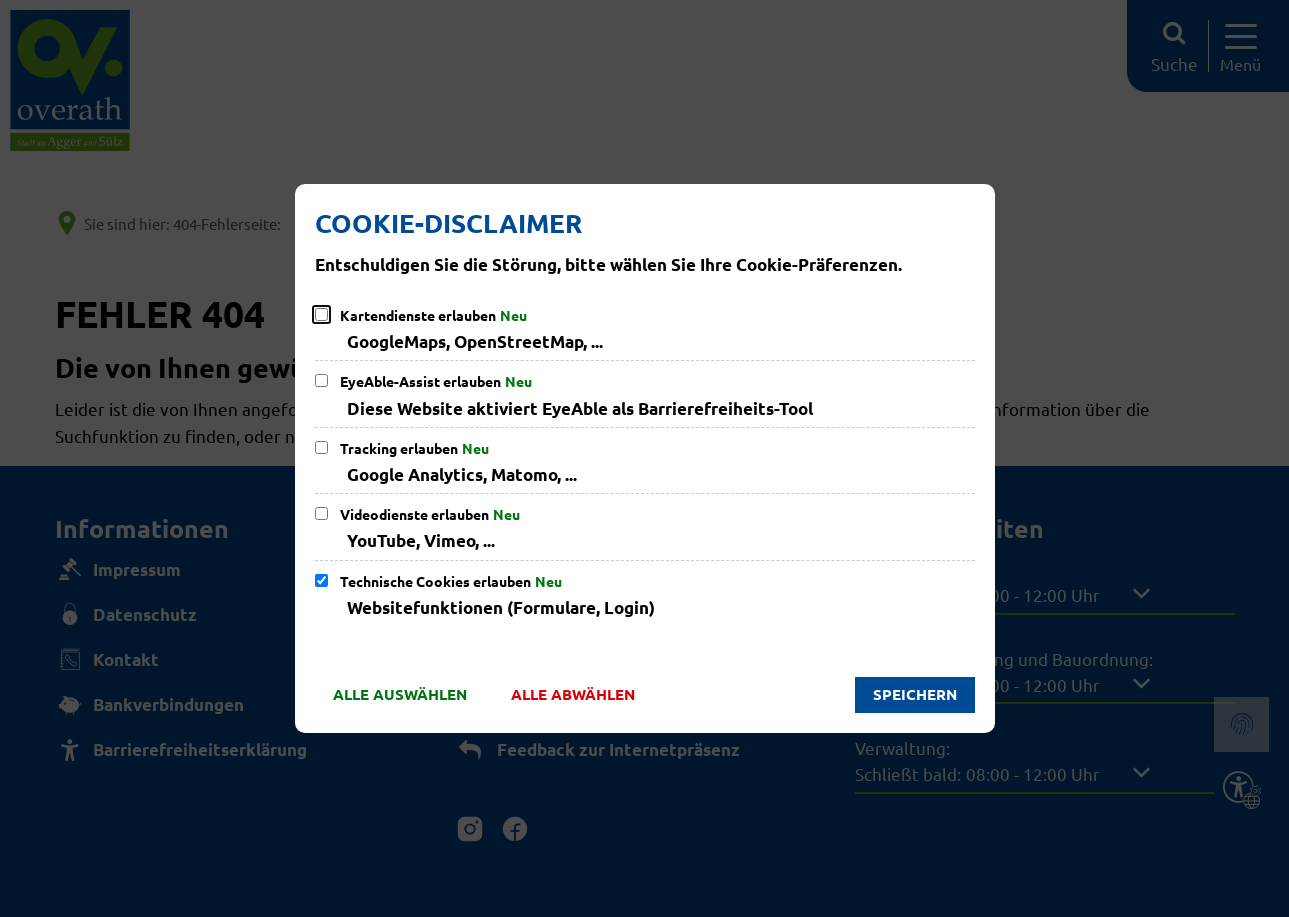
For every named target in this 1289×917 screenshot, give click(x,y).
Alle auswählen (400, 694)
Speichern (915, 694)
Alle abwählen (573, 694)
